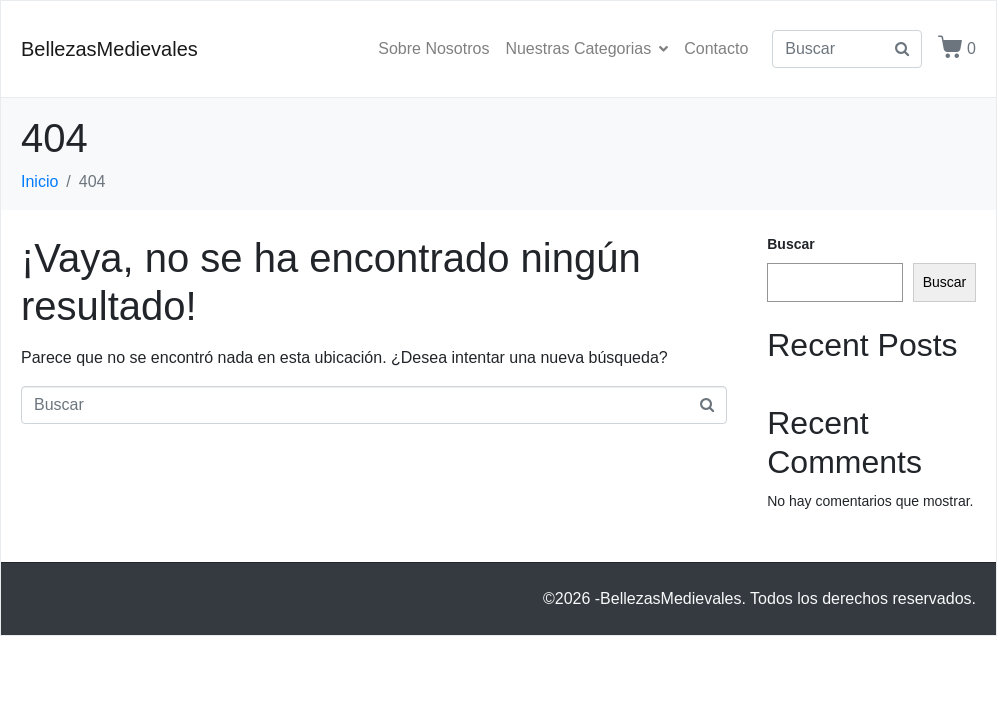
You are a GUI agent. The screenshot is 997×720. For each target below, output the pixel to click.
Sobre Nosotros (433, 48)
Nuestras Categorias (586, 48)
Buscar (790, 244)
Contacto (716, 48)
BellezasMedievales (109, 49)
